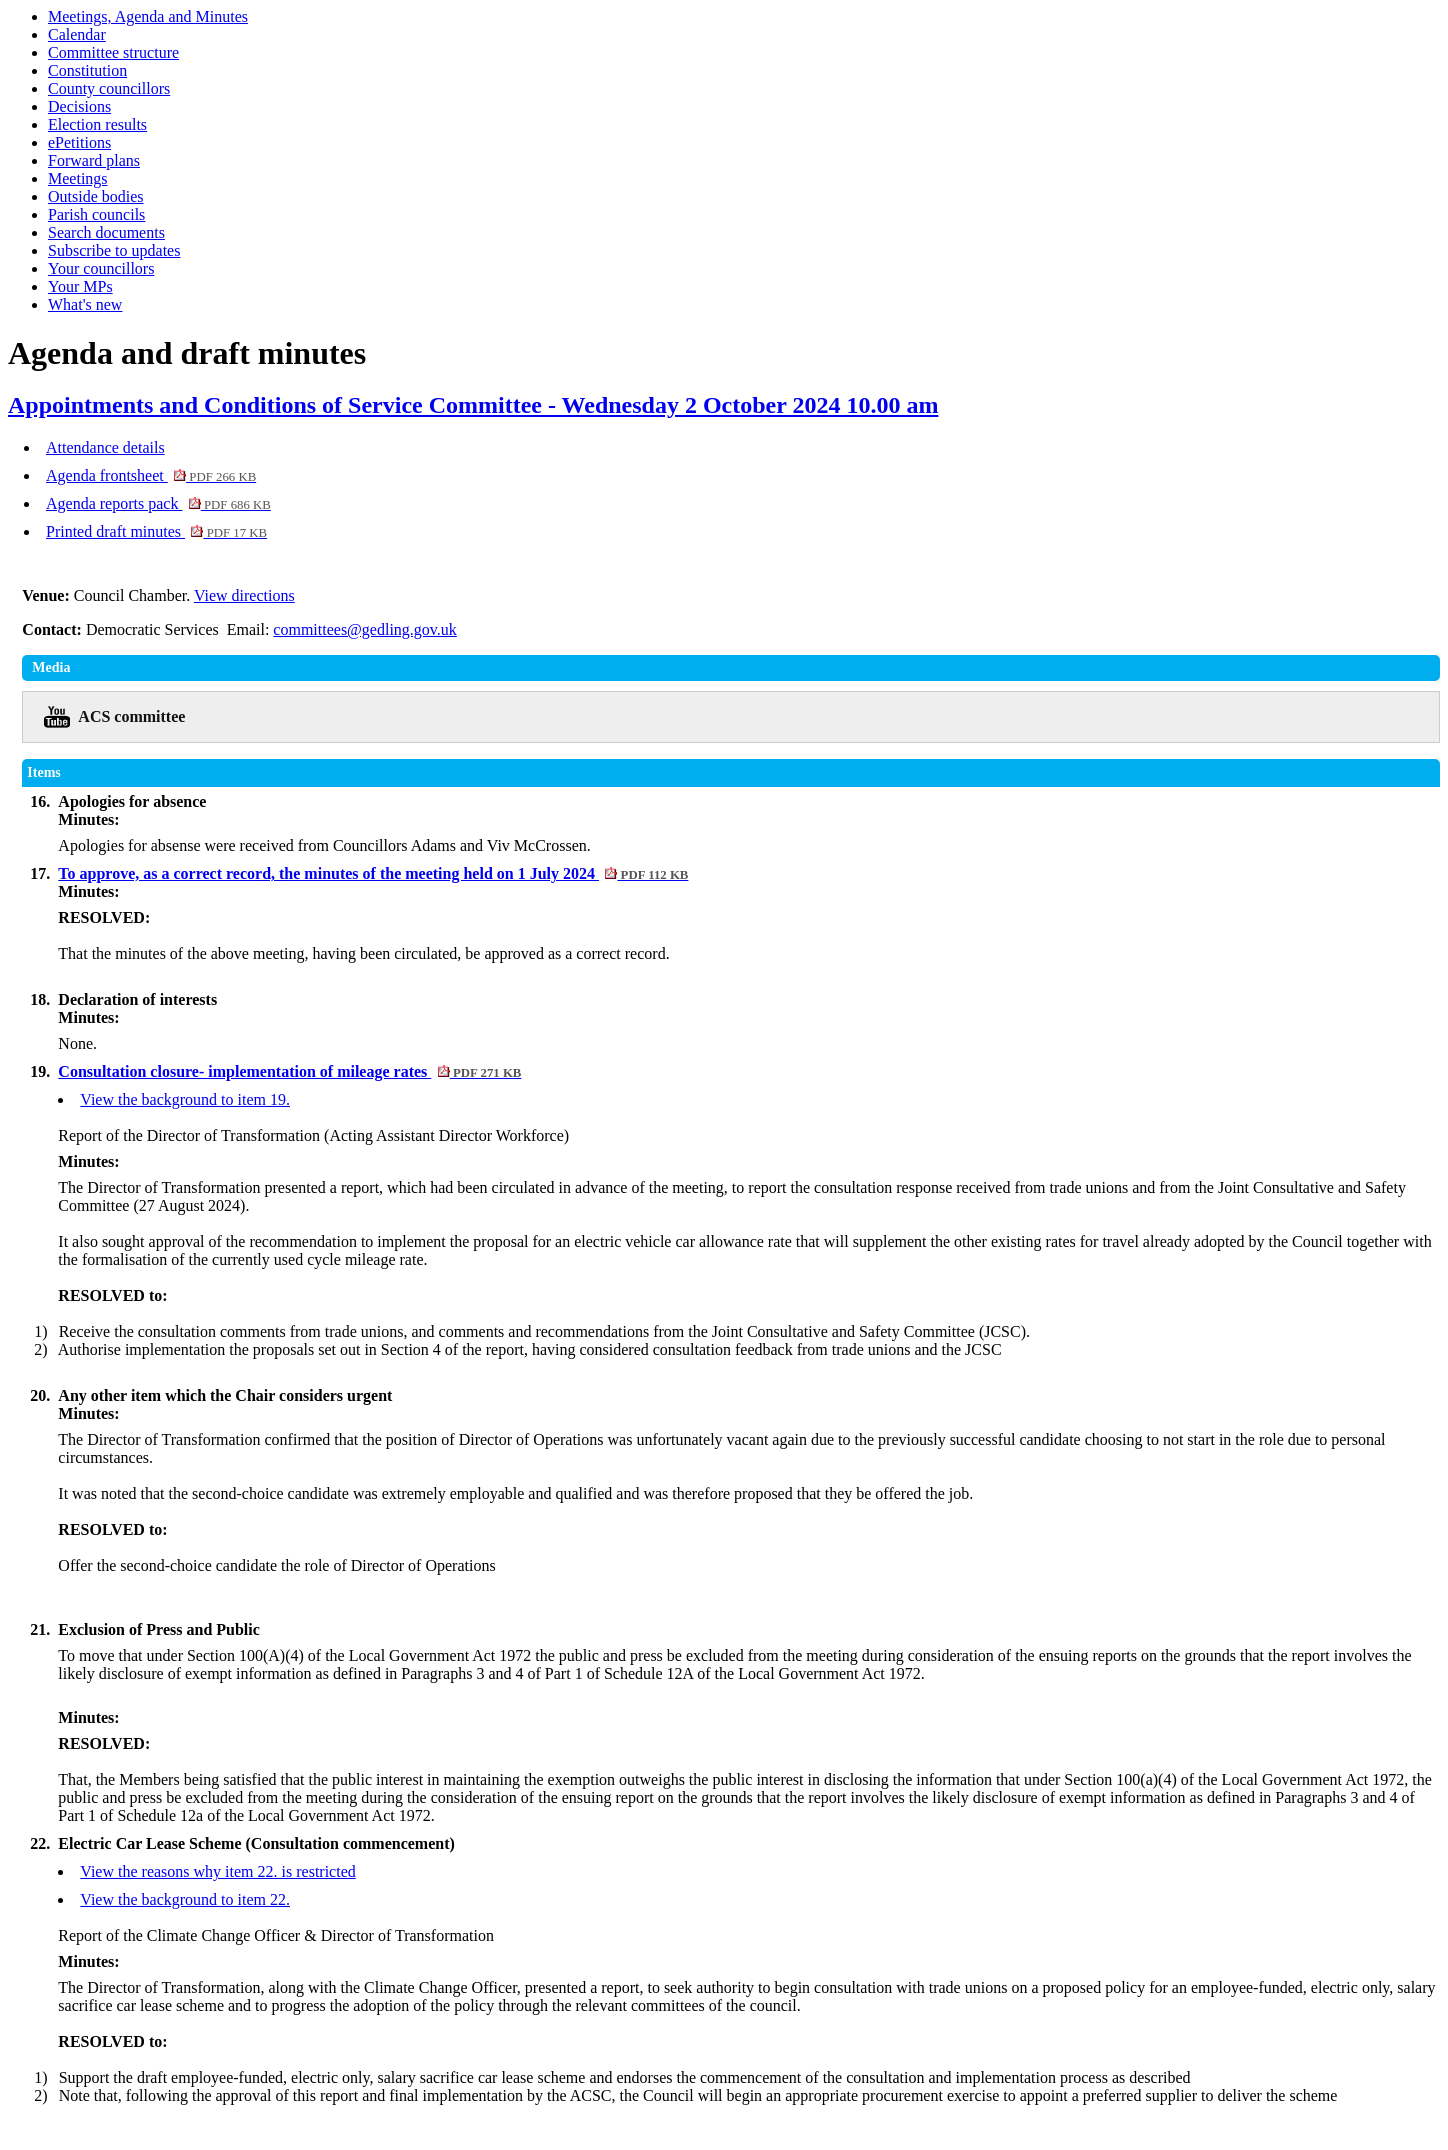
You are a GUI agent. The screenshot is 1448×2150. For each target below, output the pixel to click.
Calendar (77, 34)
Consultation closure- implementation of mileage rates (289, 1071)
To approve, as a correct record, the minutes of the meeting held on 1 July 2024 (373, 873)
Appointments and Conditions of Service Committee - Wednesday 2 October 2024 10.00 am (473, 405)
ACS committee (131, 716)
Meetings (78, 178)
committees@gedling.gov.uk (364, 629)
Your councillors (101, 268)
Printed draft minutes (156, 531)
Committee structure (113, 52)
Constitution (87, 70)
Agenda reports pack (158, 503)
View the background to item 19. (185, 1099)
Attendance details (105, 447)
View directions (244, 595)
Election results (97, 124)
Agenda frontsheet (151, 475)
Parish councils (96, 214)
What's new (85, 304)
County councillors (109, 88)
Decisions (79, 106)
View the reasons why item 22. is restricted (217, 1871)
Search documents (106, 232)
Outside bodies (96, 196)
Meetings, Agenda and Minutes (148, 16)
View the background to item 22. (185, 1899)
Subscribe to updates (114, 250)
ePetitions (79, 142)
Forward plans (94, 160)
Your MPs (80, 286)
